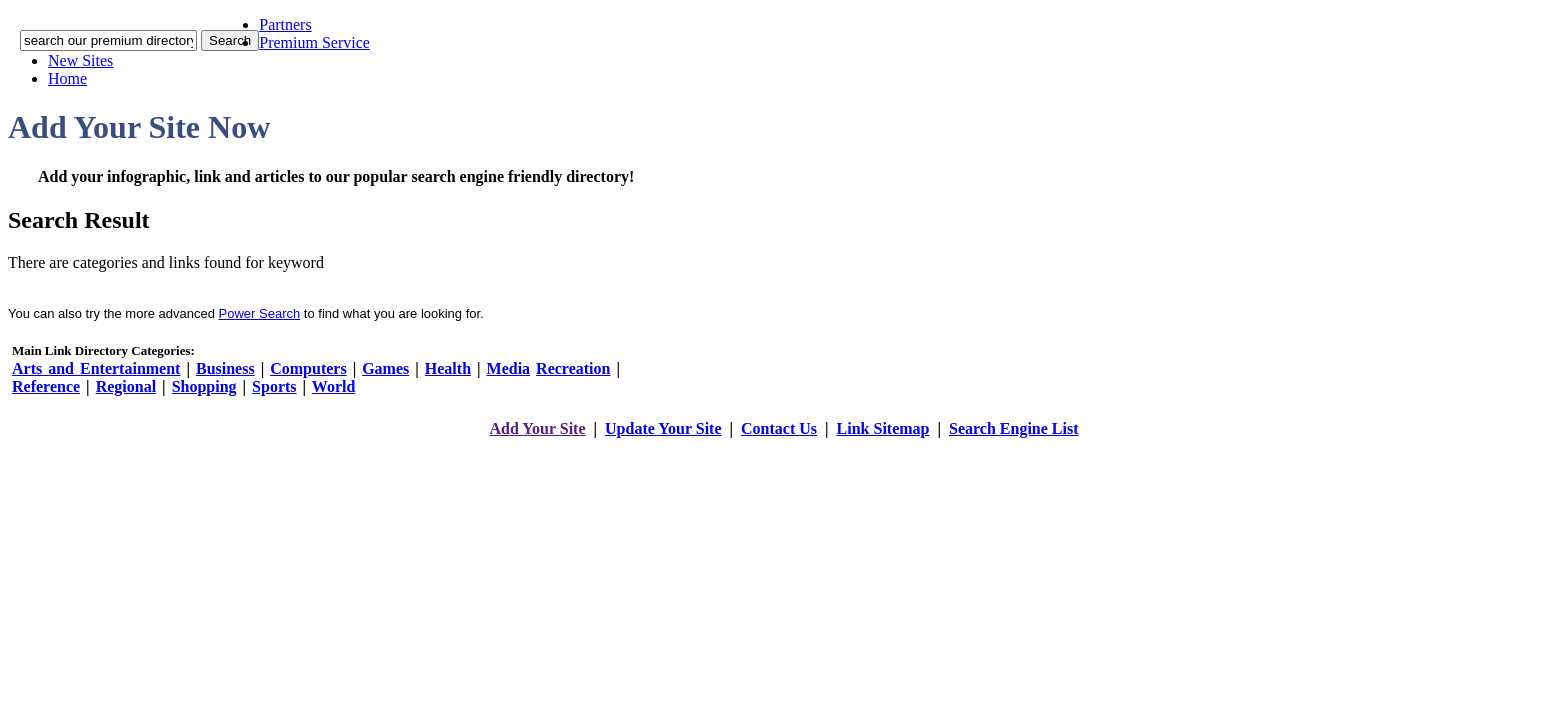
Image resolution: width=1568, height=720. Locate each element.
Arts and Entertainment (96, 368)
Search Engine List (1014, 428)
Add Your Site (537, 428)
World (334, 386)
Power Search (260, 313)
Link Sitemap (883, 428)
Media (509, 368)
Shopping (204, 386)
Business (225, 368)
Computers (308, 368)
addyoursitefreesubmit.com (723, 448)
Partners (285, 24)
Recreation (573, 368)
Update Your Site (663, 428)
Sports (274, 386)
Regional (126, 386)
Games (385, 368)
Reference (46, 386)
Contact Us (779, 428)
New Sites (80, 60)
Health (448, 368)
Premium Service (314, 42)
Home (67, 78)
